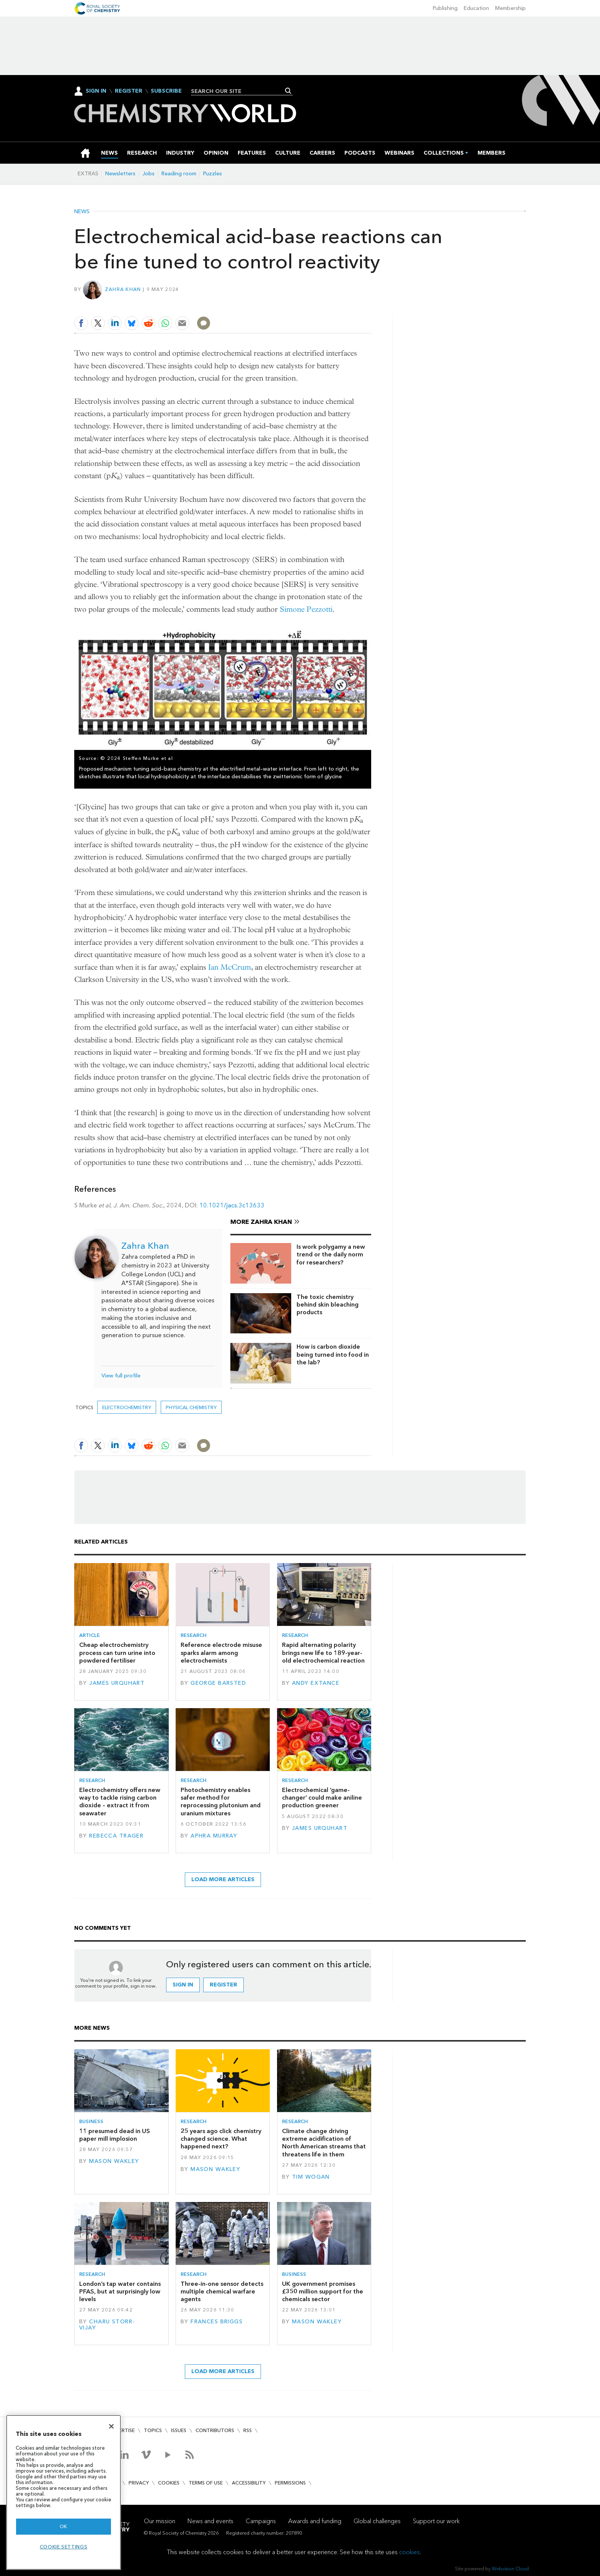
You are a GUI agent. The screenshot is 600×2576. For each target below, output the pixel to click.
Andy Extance (315, 1683)
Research (194, 1635)
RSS (247, 2430)
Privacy (139, 2483)
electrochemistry (126, 1407)
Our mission (159, 2521)
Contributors (215, 2430)
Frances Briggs (217, 2321)
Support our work (436, 2521)
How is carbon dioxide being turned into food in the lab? (333, 1354)
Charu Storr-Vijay (107, 2324)
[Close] (111, 2426)
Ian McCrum (229, 967)
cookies (409, 2552)
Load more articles (222, 1879)
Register (128, 91)
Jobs (148, 173)
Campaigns (261, 2521)
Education (476, 8)
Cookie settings (64, 2547)
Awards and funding (314, 2521)
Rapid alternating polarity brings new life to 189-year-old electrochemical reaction (323, 1652)
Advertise (122, 2430)
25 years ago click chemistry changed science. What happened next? (221, 2138)
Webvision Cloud (510, 2568)
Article (89, 1635)
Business (91, 2121)
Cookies (168, 2483)
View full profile (120, 1375)
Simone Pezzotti (306, 609)
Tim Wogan (311, 2177)
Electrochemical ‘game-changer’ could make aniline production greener (322, 1797)
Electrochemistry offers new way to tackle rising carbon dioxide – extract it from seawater (119, 1801)
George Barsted (218, 1683)
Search (288, 91)
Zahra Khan (123, 289)
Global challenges (377, 2521)
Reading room (178, 173)
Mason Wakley (114, 2161)
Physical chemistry (191, 1407)
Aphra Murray (214, 1836)
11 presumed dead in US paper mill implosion (114, 2134)
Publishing (445, 8)
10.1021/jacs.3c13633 (231, 1205)
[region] (63, 2492)
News (82, 212)
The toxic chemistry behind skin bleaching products (328, 1304)
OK (63, 2526)
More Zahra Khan (261, 1221)
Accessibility (249, 2483)
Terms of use (206, 2483)
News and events (210, 2521)
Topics (153, 2430)
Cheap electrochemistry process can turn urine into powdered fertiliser (117, 1652)
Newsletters (120, 173)
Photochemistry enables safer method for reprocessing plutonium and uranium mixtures (221, 1801)
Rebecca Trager (116, 1836)
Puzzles (212, 173)
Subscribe (166, 91)
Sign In (96, 91)
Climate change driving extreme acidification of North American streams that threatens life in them (324, 2142)
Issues (178, 2430)
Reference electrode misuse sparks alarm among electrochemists (221, 1652)
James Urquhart (117, 1683)
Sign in (183, 1984)
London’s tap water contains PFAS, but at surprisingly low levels (120, 2291)
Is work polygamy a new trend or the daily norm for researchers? (331, 1254)
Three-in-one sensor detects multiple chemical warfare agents (222, 2291)
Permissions (290, 2483)
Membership (510, 8)
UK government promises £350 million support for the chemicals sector (322, 2291)
